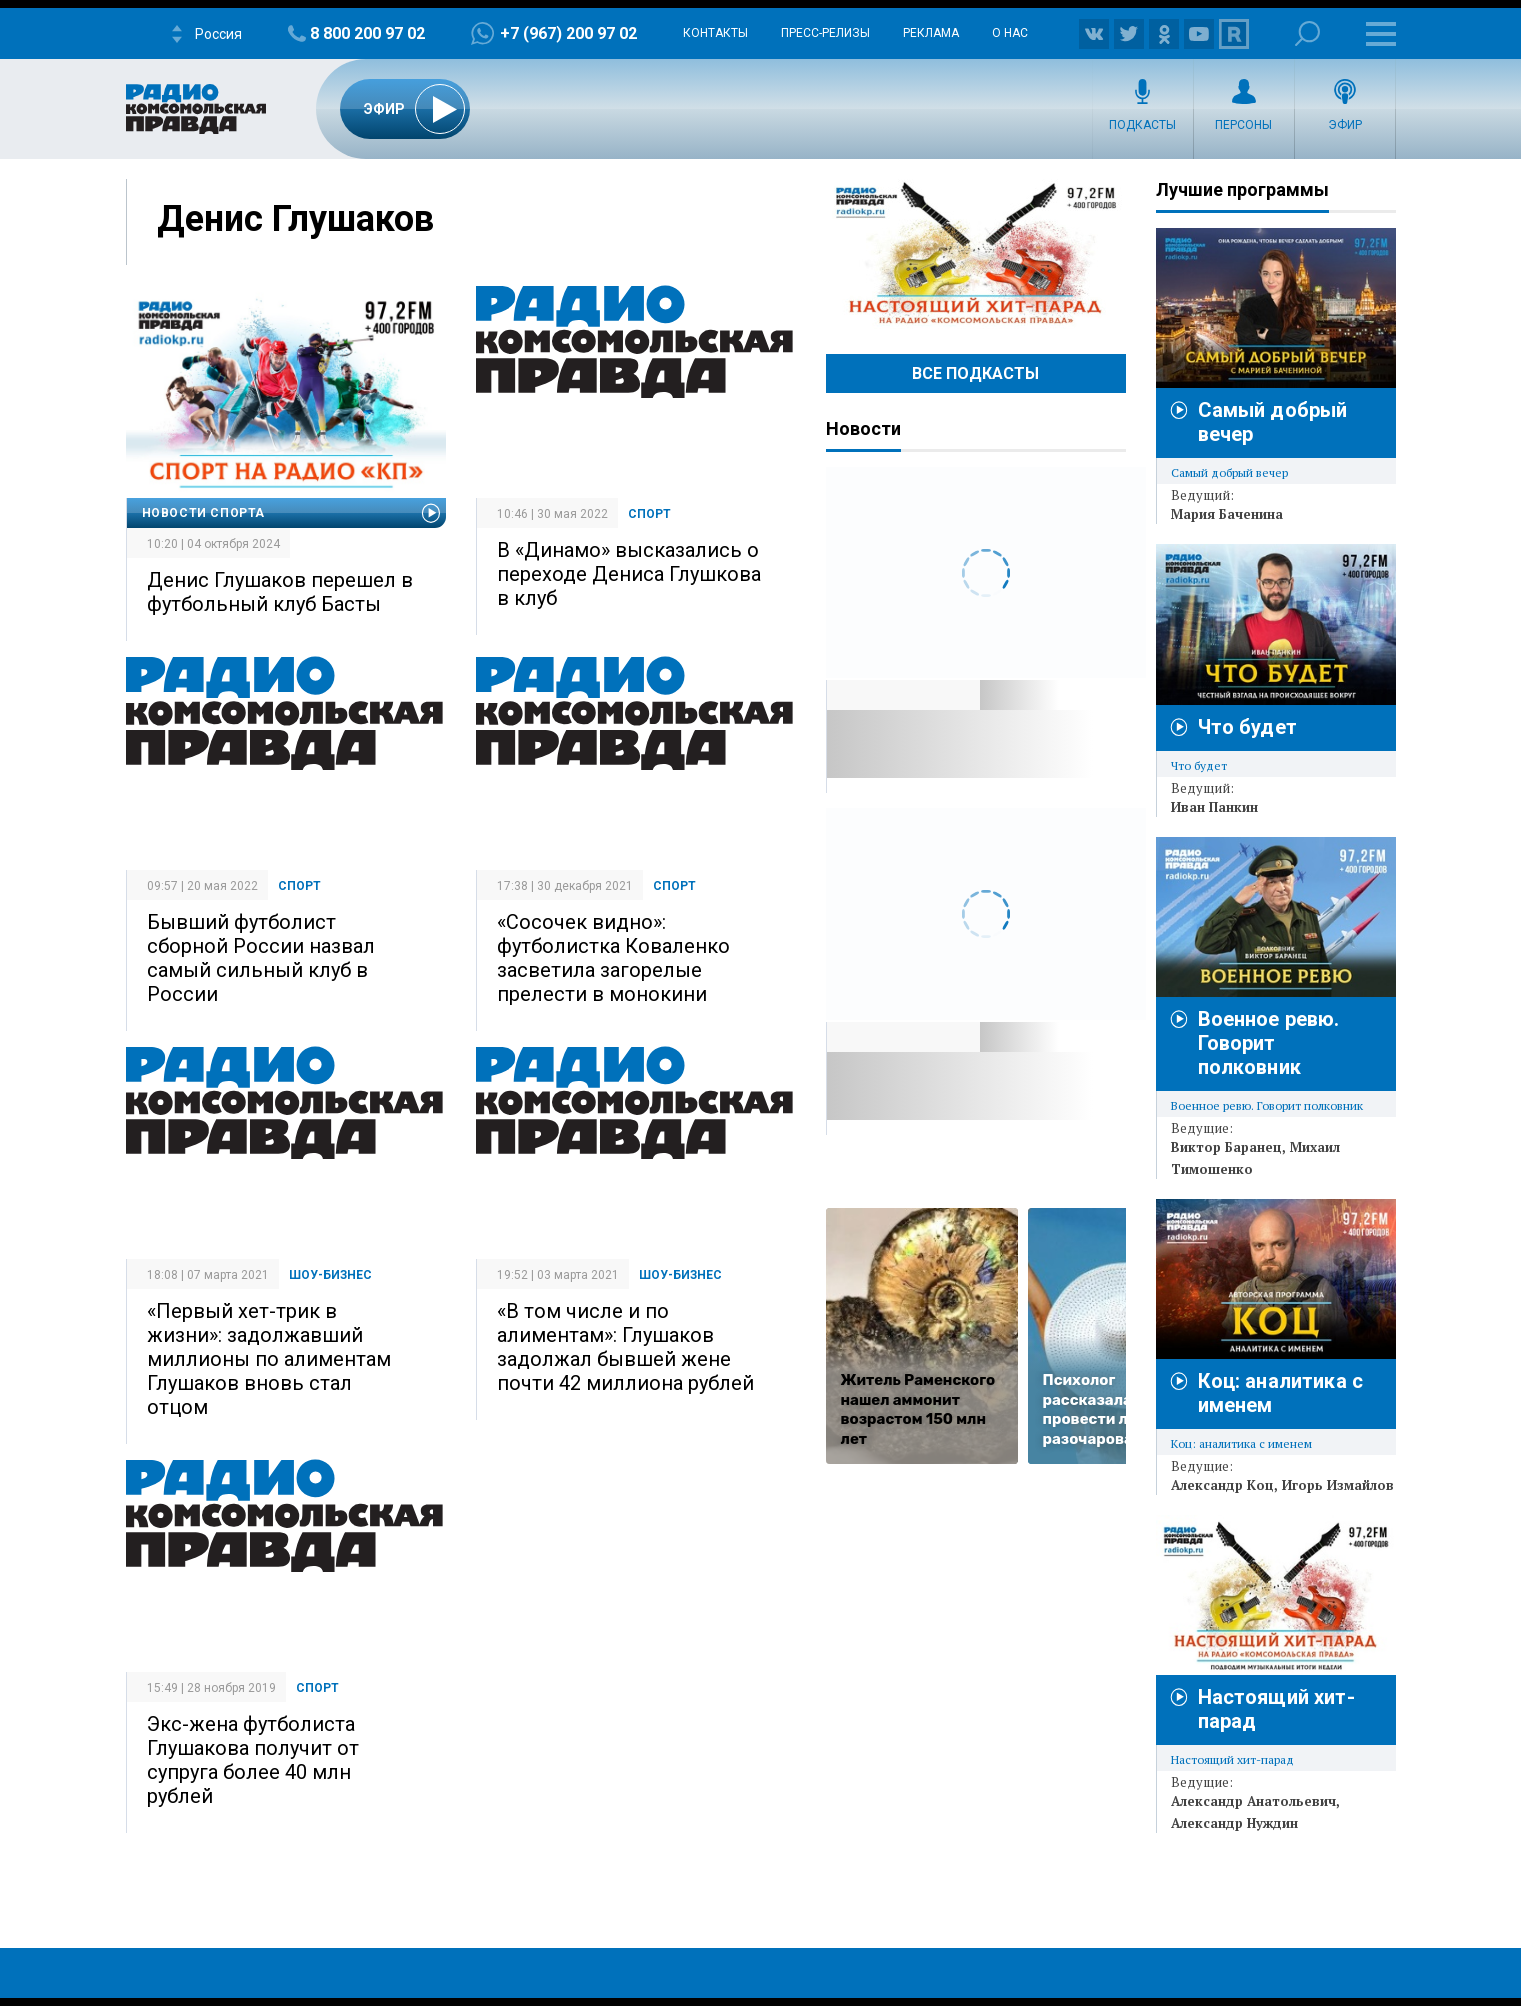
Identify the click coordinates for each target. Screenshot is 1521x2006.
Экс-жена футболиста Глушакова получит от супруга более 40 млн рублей (253, 1760)
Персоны (1243, 125)
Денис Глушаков (295, 219)
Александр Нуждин (1234, 1823)
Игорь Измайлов (1338, 1485)
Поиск (1307, 33)
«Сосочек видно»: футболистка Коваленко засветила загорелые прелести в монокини (613, 958)
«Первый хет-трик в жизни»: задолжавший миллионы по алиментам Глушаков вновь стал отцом (269, 1359)
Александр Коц (1222, 1485)
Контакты (715, 33)
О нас (1010, 33)
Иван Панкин (1214, 807)
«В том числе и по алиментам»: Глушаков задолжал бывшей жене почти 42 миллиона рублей (625, 1347)
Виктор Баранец (1226, 1147)
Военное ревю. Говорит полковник (1269, 1043)
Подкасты (1142, 125)
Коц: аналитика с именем (1241, 1443)
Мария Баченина (1227, 514)
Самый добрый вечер (1229, 472)
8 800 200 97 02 (367, 33)
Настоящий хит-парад (976, 254)
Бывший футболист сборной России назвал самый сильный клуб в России (261, 958)
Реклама (931, 33)
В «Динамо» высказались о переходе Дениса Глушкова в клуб (629, 574)
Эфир (1345, 125)
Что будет (1247, 727)
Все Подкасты (975, 373)
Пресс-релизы (825, 33)
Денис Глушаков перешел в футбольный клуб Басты (280, 592)
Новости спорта (203, 513)
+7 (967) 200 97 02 (568, 33)
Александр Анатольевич (1253, 1801)
